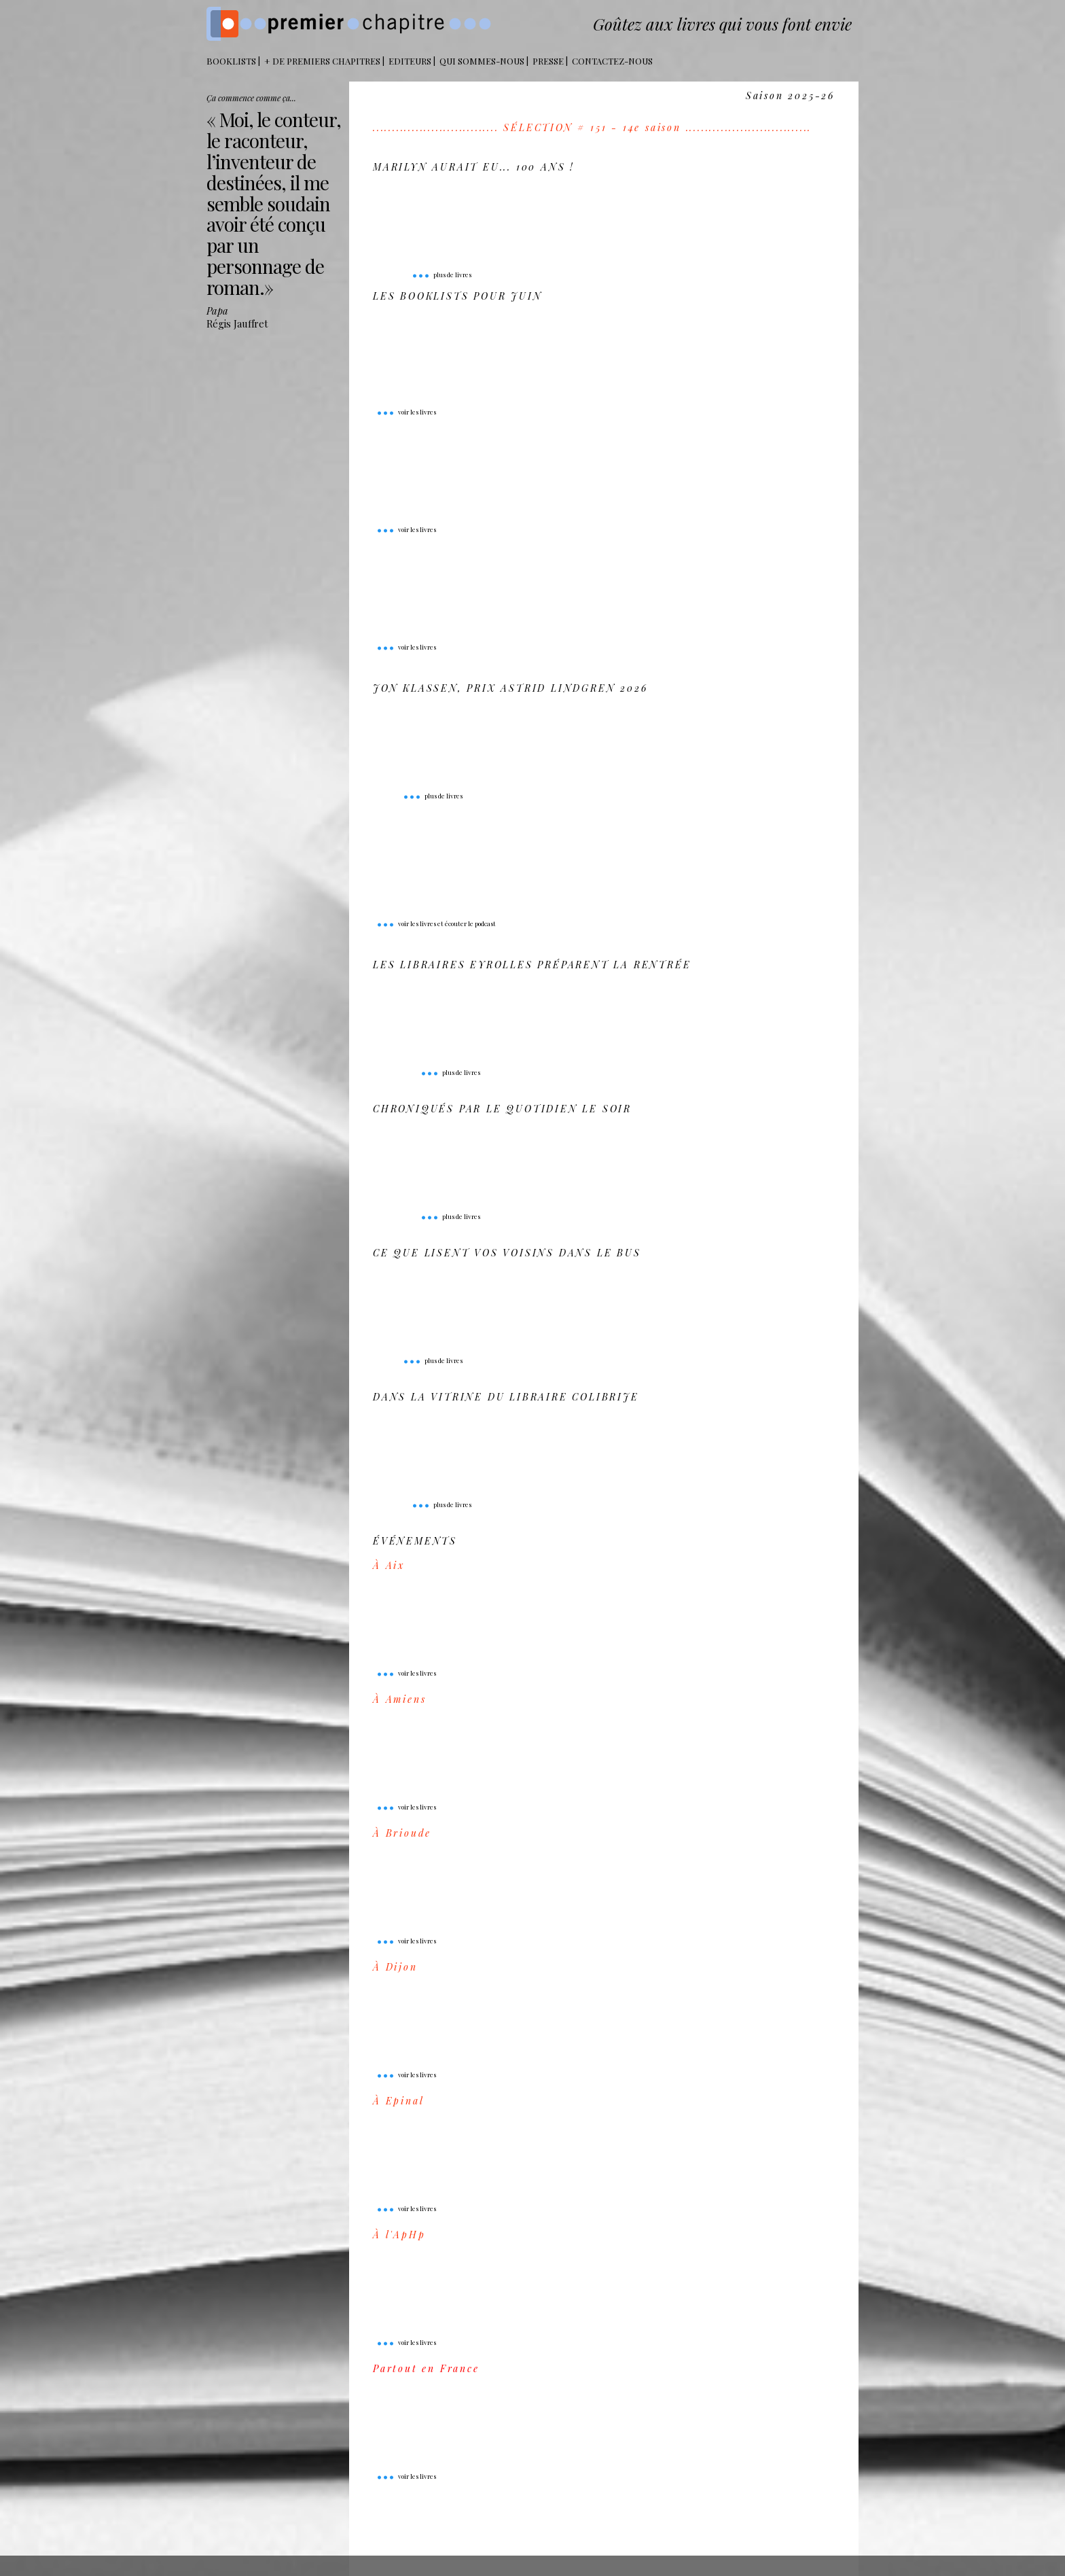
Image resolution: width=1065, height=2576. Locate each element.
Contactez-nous (612, 61)
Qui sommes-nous (481, 61)
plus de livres (441, 274)
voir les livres (406, 412)
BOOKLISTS (231, 61)
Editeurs (410, 61)
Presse (548, 61)
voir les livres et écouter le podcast (436, 923)
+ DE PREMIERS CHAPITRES (322, 61)
